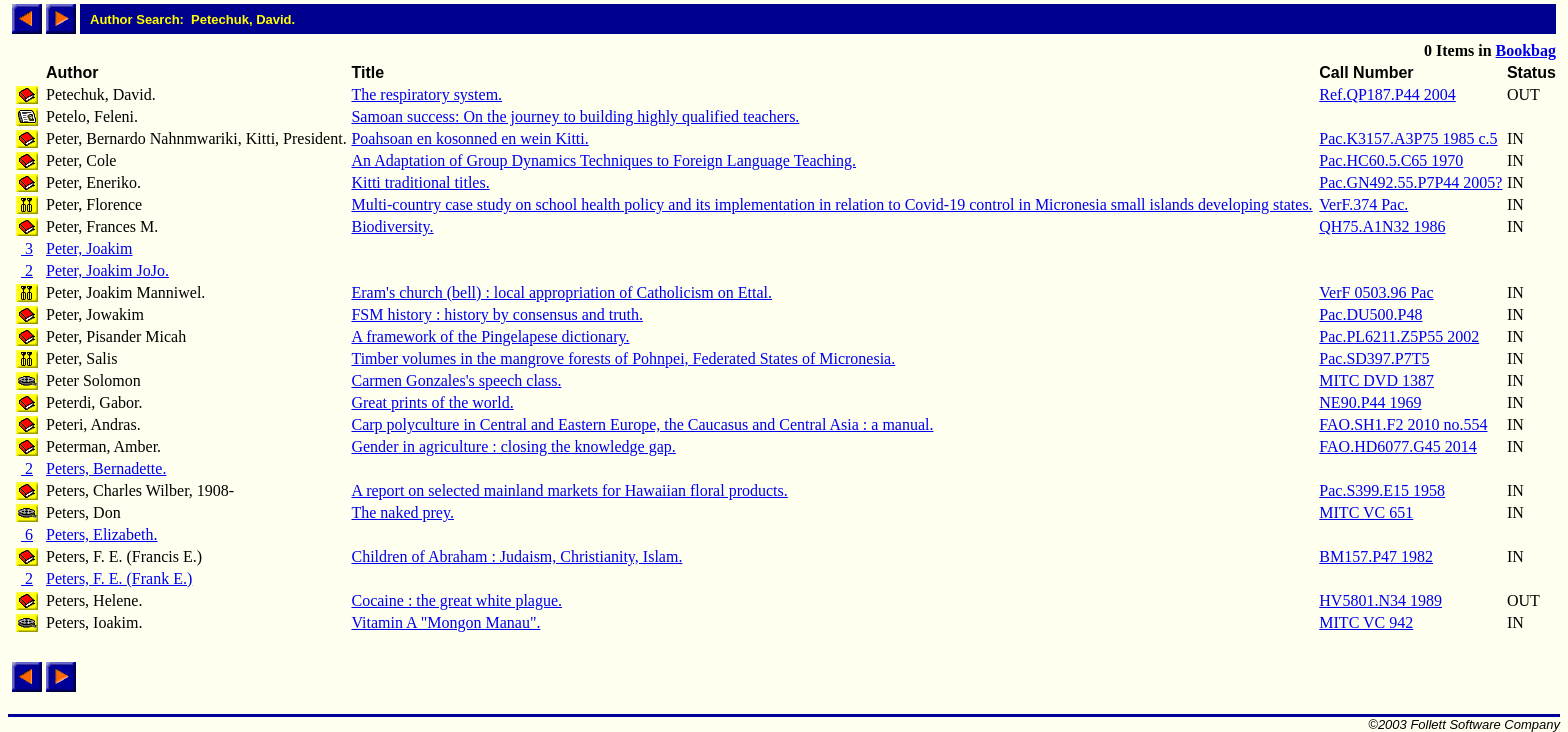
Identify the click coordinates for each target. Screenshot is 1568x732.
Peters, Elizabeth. (102, 534)
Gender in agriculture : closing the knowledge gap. (513, 446)
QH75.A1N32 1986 (1382, 226)
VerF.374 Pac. (1363, 204)
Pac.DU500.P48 (1370, 314)
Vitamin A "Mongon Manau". (445, 622)
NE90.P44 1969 (1370, 402)
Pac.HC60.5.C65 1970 (1391, 160)
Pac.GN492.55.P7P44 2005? (1410, 182)
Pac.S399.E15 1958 (1382, 490)
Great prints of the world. (432, 402)
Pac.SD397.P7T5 (1374, 358)
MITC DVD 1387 (1376, 380)
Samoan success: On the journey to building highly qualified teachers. (575, 116)
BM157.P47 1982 (1376, 556)
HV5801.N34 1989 (1380, 600)
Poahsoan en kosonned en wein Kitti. (469, 138)
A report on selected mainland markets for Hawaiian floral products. (569, 490)
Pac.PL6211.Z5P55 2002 (1399, 336)
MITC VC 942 (1366, 622)
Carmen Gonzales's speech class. (456, 380)
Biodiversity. (392, 226)
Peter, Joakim (89, 248)
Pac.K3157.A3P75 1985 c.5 (1408, 138)
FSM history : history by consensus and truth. (497, 314)
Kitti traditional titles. (420, 182)
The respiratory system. (426, 94)
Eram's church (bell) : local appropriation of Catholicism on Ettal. (561, 292)
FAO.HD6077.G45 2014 (1397, 446)
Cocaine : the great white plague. (456, 600)
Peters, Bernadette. (106, 468)
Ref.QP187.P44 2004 (1387, 94)
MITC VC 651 (1366, 512)
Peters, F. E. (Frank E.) (119, 578)
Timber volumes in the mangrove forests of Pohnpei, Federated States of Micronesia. (623, 358)
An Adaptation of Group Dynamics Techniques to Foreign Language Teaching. (603, 160)
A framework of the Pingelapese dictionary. (490, 336)
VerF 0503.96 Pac (1376, 292)
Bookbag (1526, 50)
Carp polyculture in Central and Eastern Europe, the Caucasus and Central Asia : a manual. (642, 424)
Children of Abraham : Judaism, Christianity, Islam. (516, 556)
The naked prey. (402, 512)
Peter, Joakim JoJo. (107, 270)
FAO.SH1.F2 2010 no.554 (1403, 424)
